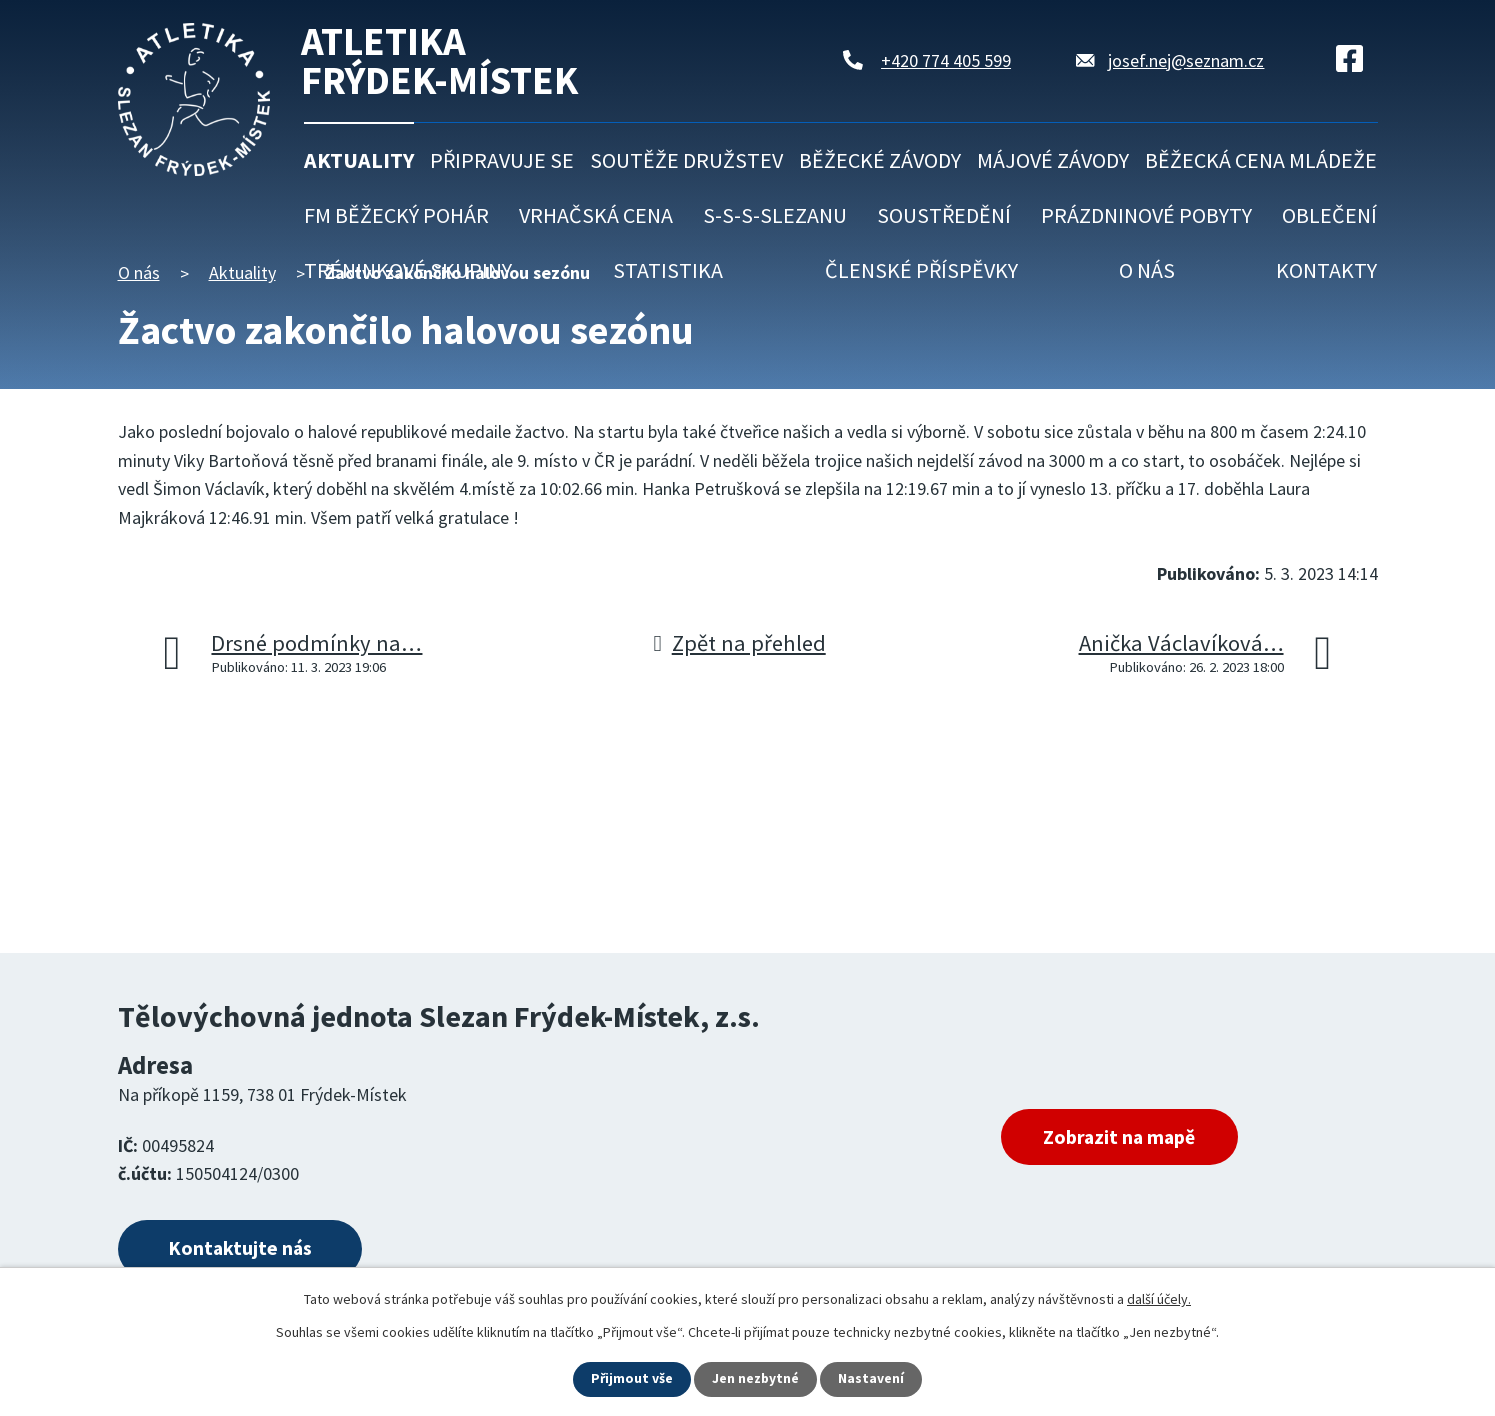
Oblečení (1329, 215)
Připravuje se (502, 160)
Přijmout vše (631, 1379)
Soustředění (944, 215)
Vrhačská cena (596, 215)
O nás (1147, 270)
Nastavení (872, 1379)
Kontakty (1326, 270)
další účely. (1159, 1299)
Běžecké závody (880, 160)
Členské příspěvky (921, 270)
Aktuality (359, 160)
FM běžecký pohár (396, 215)
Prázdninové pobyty (1146, 215)
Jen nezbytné (756, 1379)
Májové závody (1053, 160)
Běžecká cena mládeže (1261, 160)
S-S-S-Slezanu (775, 215)
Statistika (668, 270)
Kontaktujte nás (244, 1249)
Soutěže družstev (686, 160)
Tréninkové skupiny (408, 270)
